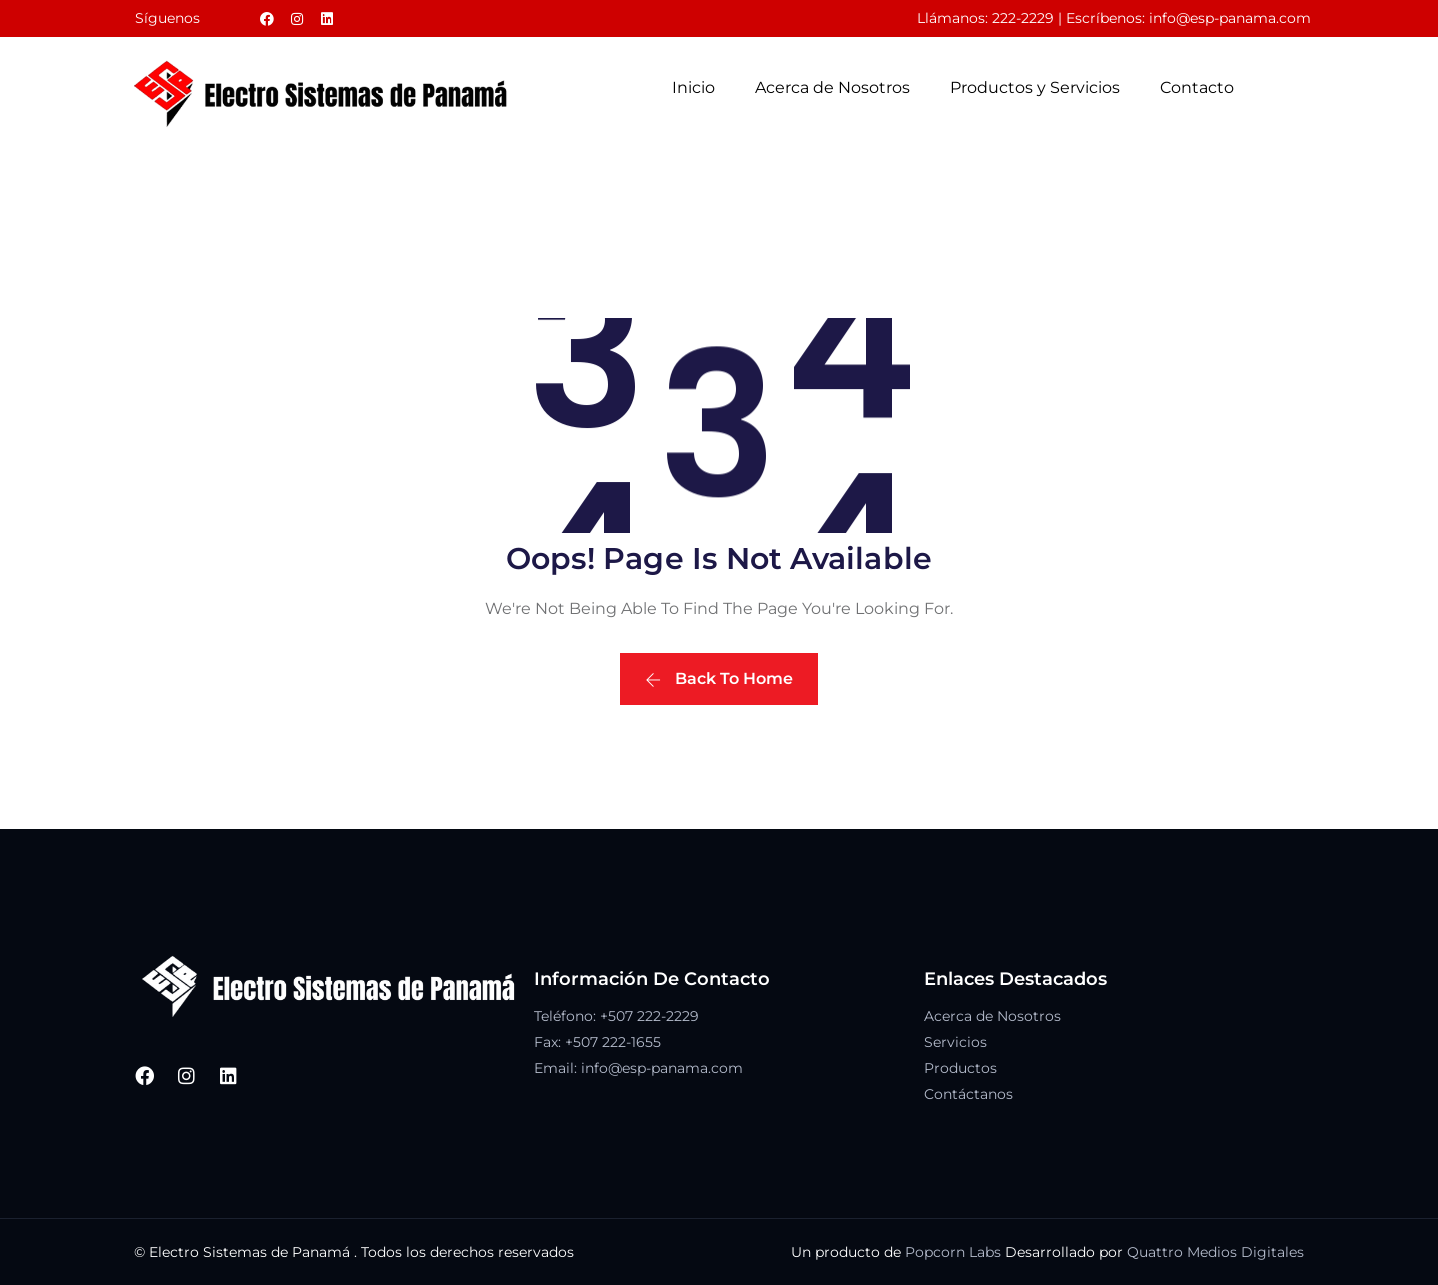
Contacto (1197, 87)
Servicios (955, 1042)
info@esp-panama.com (1230, 18)
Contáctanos (968, 1094)
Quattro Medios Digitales (1215, 1252)
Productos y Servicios (1035, 87)
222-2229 (1023, 18)
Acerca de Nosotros (832, 87)
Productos (960, 1068)
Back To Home (719, 678)
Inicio (693, 87)
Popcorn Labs (953, 1252)
